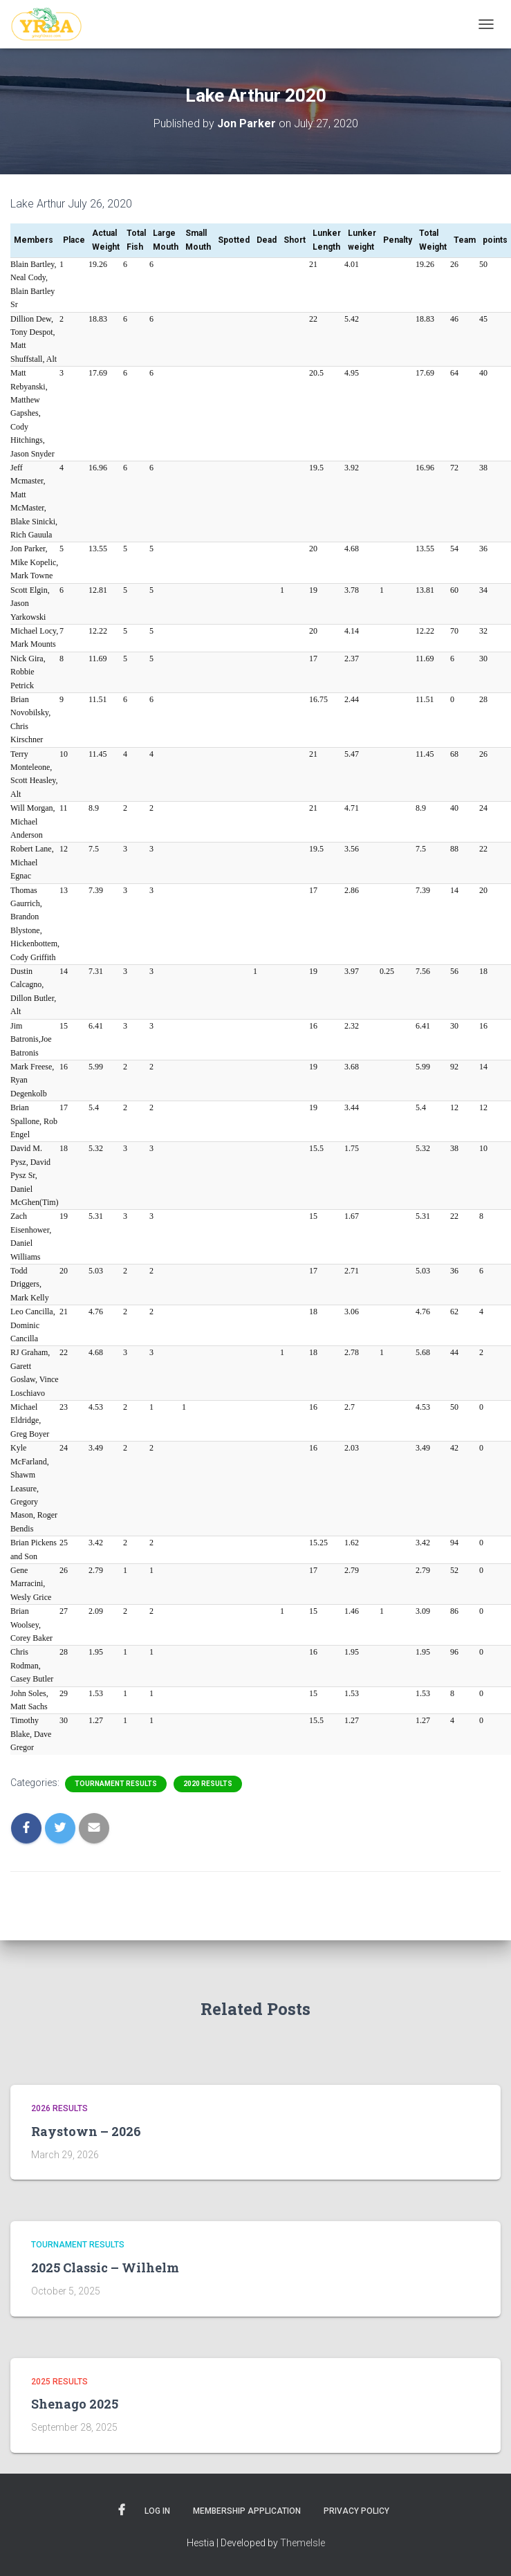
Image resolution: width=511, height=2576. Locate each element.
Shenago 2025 (74, 2403)
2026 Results (59, 2108)
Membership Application (247, 2511)
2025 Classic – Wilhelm (105, 2267)
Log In (157, 2511)
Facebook (121, 2510)
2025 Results (59, 2381)
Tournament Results (116, 1783)
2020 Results (207, 1783)
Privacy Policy (356, 2511)
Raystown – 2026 (86, 2131)
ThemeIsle (302, 2542)
